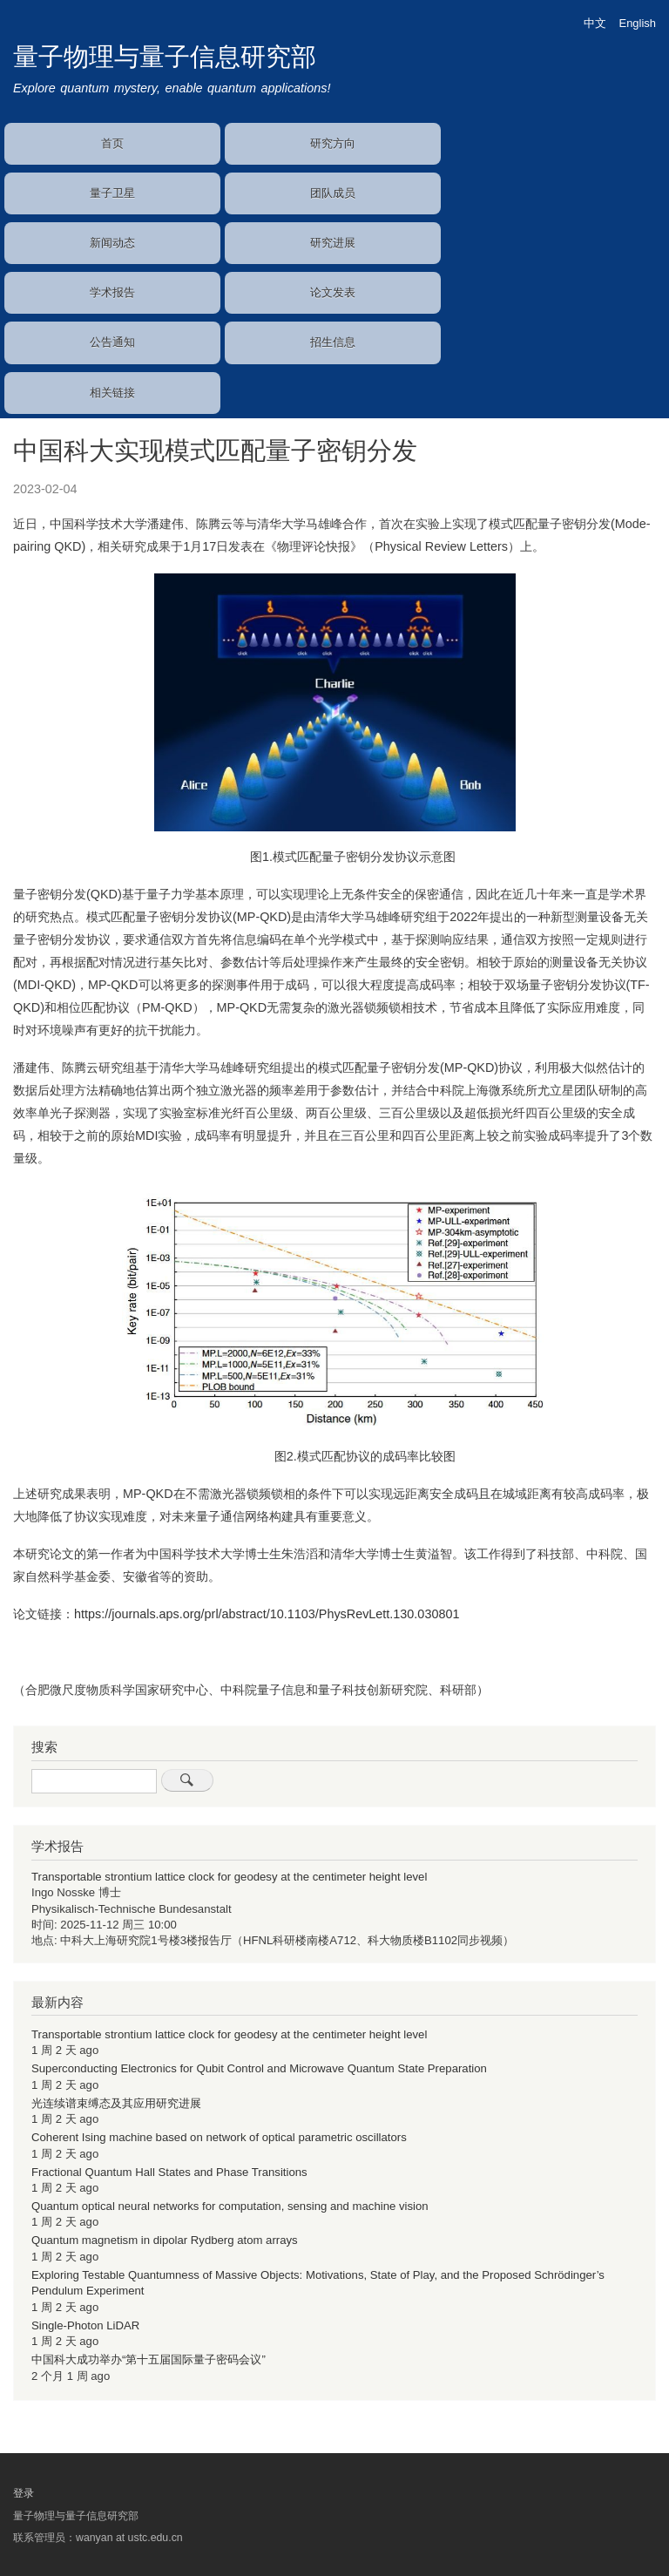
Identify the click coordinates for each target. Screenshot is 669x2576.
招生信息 (332, 342)
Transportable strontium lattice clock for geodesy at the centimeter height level (229, 1876)
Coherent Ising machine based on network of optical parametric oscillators (219, 2137)
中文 (595, 23)
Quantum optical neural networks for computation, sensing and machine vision (230, 2206)
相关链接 (112, 392)
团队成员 (332, 193)
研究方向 (332, 143)
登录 (23, 2493)
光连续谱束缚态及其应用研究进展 (116, 2103)
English (637, 23)
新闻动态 (112, 242)
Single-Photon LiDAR (85, 2325)
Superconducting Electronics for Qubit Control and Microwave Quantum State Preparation (259, 2068)
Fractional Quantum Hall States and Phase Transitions (169, 2172)
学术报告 (112, 292)
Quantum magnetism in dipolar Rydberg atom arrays (164, 2240)
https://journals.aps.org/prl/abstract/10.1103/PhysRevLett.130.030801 (266, 1614)
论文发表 (332, 292)
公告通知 (112, 342)
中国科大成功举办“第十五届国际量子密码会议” (148, 2359)
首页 (112, 143)
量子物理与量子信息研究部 (164, 57)
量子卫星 (112, 193)
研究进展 (332, 242)
